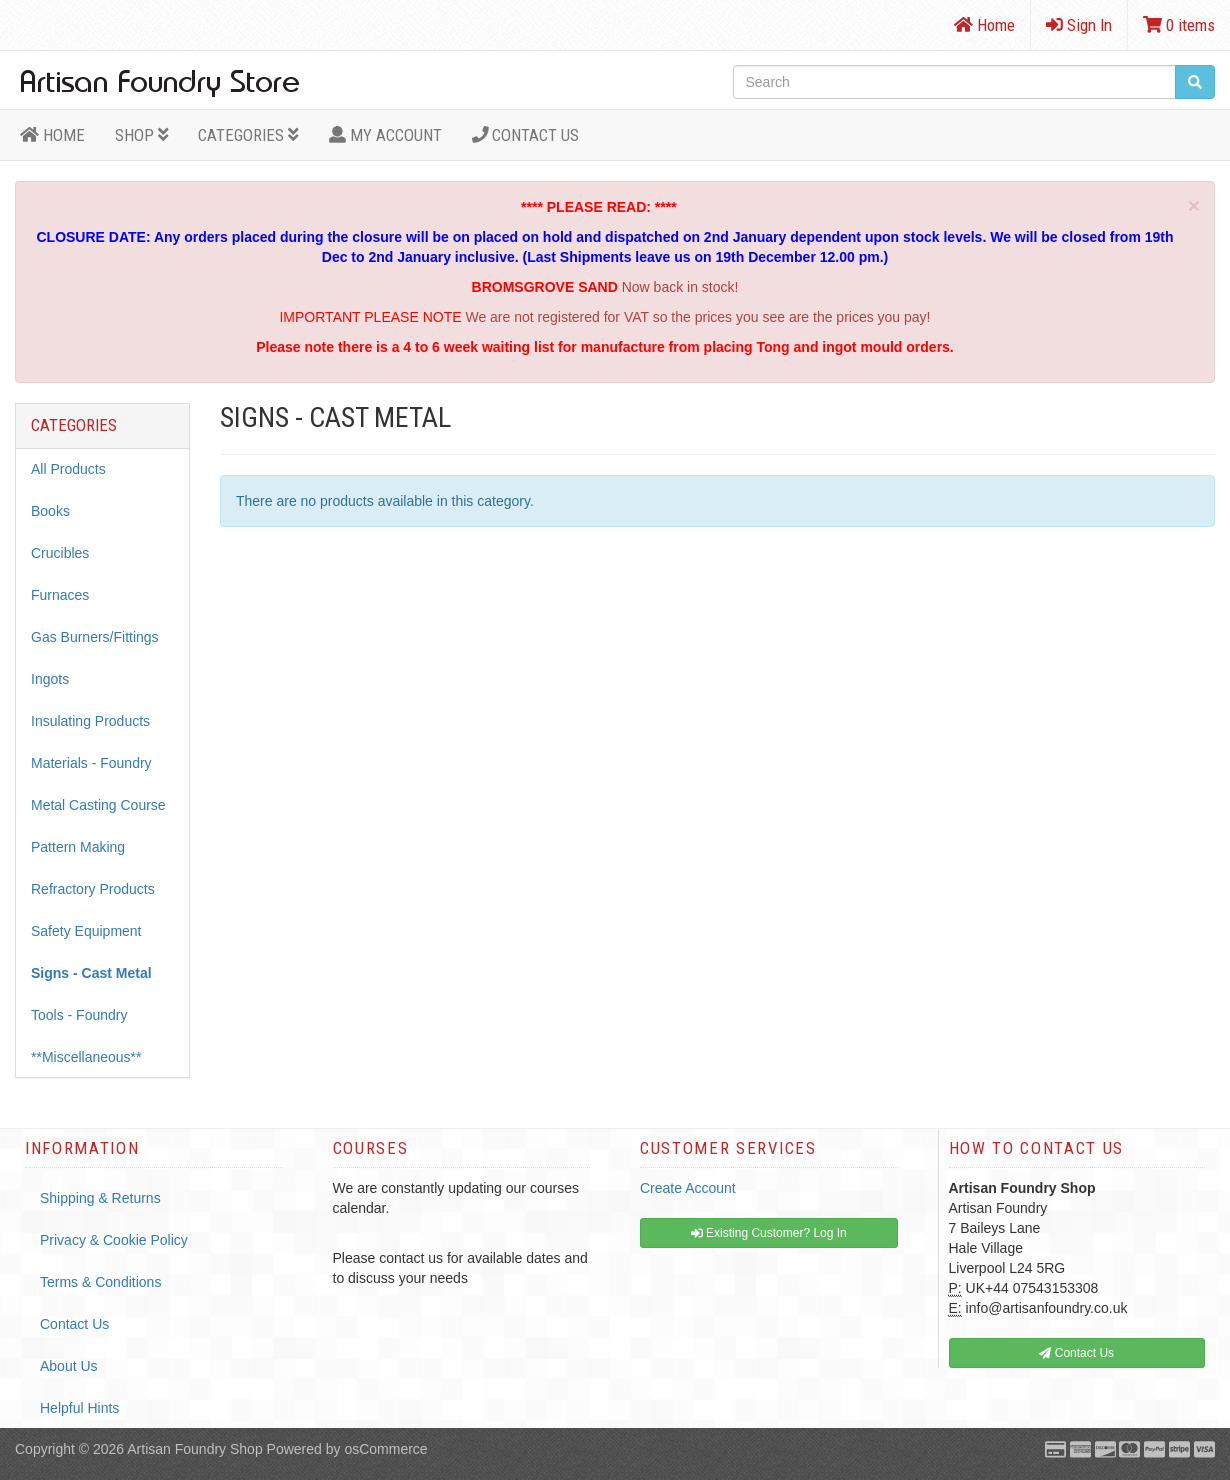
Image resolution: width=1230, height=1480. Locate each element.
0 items (1179, 25)
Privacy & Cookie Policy (114, 1240)
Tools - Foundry (79, 1015)
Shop (142, 135)
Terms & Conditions (100, 1282)
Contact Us (526, 135)
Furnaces (60, 595)
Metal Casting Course (98, 805)
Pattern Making (78, 847)
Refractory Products (93, 889)
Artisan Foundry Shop (194, 1449)
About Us (69, 1366)
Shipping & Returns (100, 1198)
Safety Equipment (86, 931)
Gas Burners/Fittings (95, 637)
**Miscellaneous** (86, 1057)
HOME (52, 135)
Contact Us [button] (1076, 1353)
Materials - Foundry (91, 763)
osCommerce (385, 1449)
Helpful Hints (79, 1408)
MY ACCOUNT (385, 135)
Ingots (50, 679)
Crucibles (60, 553)
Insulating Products (90, 721)
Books (50, 511)
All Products (68, 469)
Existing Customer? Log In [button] (769, 1233)
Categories (248, 135)
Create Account (688, 1188)
